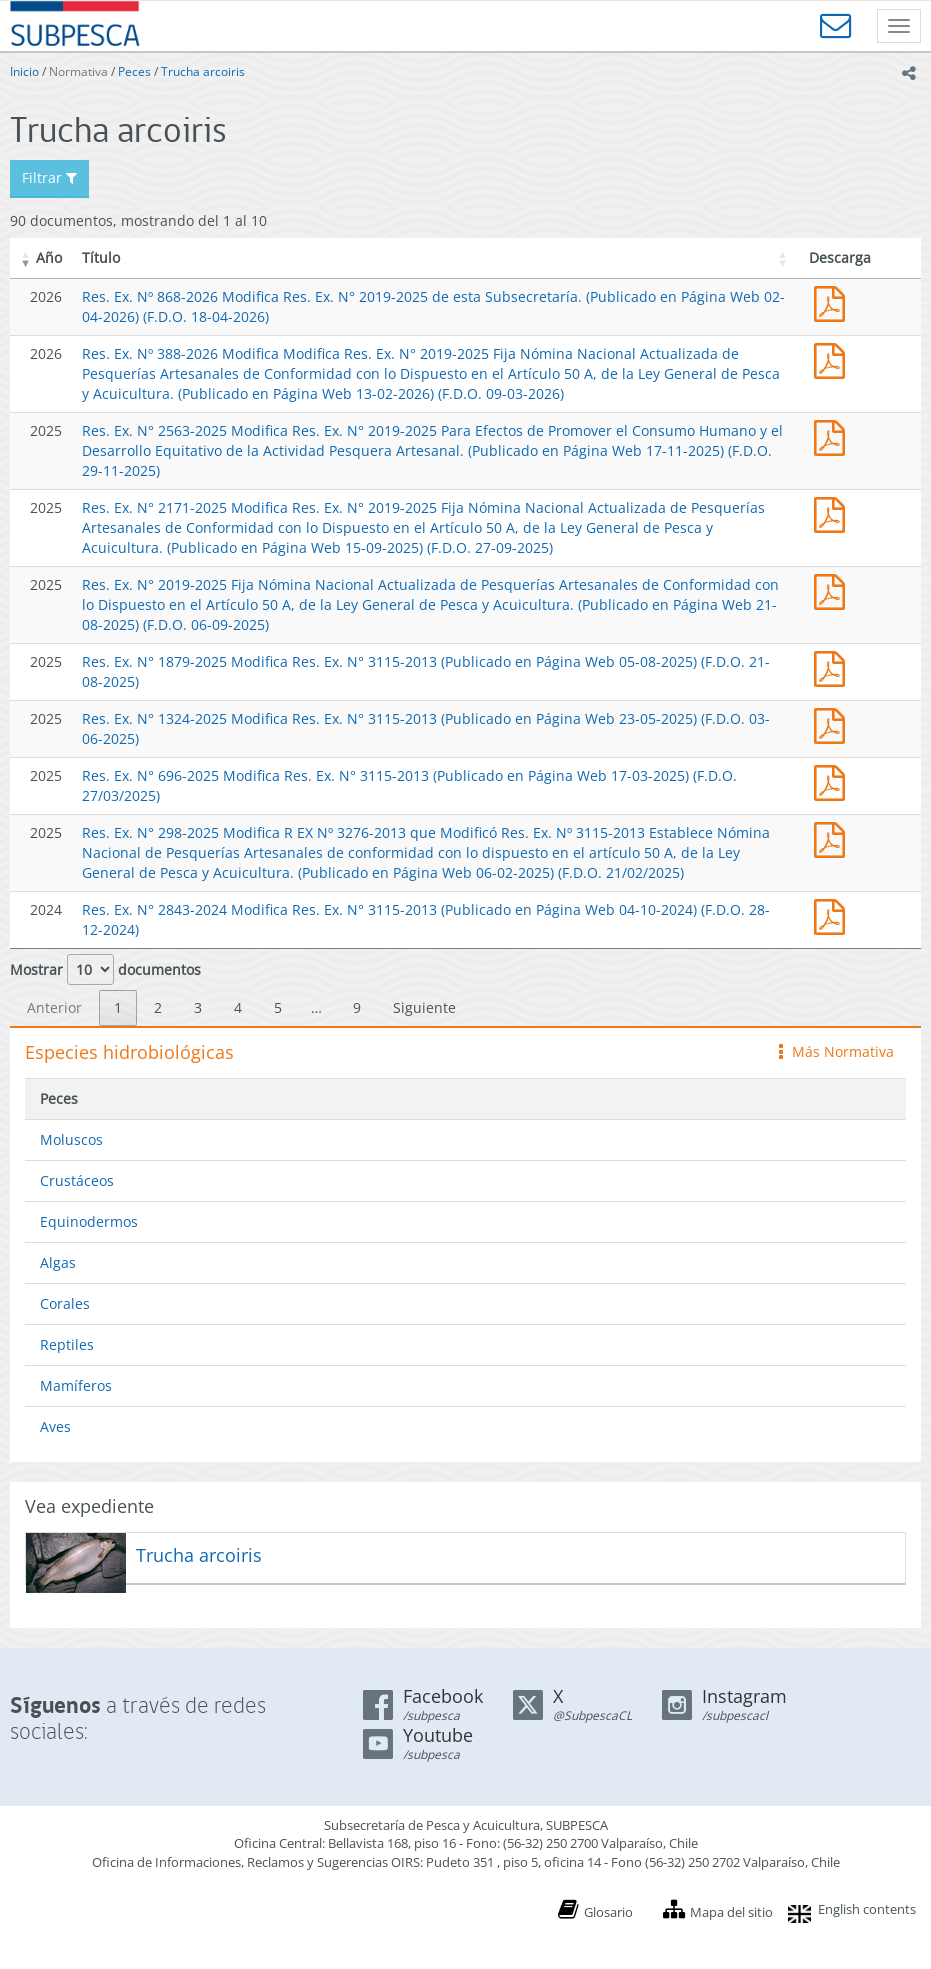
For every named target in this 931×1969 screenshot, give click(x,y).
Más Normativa (836, 1051)
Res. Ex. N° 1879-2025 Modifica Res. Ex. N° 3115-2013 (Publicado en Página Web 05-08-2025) (834, 666)
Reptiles (67, 1344)
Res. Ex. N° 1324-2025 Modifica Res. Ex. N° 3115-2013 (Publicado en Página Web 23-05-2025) (834, 723)
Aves (55, 1426)
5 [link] (278, 1007)
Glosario (608, 1912)
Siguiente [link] (424, 1007)
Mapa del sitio (731, 1912)
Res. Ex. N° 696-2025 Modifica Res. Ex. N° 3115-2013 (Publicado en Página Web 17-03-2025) (834, 780)
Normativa (78, 71)
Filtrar (49, 177)
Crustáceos (77, 1180)
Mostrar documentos (105, 969)
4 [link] (238, 1007)
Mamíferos (76, 1385)
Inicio (24, 71)
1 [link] (118, 1007)
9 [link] (357, 1007)
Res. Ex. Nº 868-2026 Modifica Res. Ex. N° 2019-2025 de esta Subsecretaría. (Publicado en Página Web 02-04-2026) (834, 301)
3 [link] (198, 1007)
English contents (867, 1909)
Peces (134, 71)
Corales (65, 1303)
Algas (58, 1262)
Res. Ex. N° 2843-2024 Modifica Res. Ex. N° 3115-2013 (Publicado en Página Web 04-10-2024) (834, 914)
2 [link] (158, 1007)
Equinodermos (89, 1221)
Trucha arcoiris (203, 71)
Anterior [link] (54, 1007)
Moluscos (71, 1139)
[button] (26, 258)
